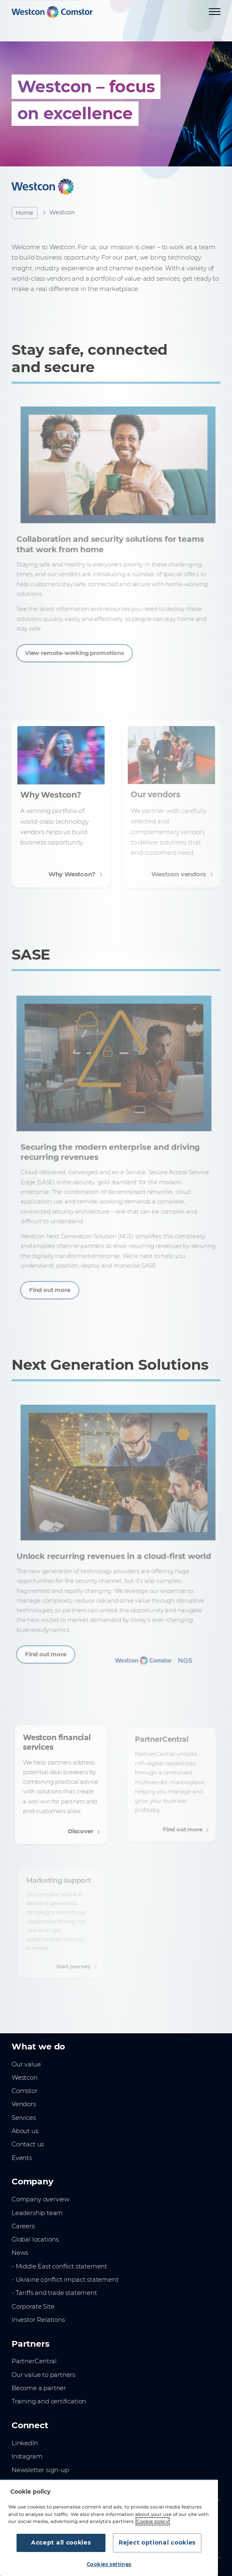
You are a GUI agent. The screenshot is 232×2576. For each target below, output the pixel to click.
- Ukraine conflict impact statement (65, 2279)
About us (25, 2131)
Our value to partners (43, 2375)
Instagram (27, 2456)
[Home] (52, 12)
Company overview (40, 2199)
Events (22, 2158)
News (20, 2252)
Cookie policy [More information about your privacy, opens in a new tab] (152, 2521)
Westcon (25, 2077)
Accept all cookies (61, 2542)
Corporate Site (33, 2306)
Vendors (24, 2104)
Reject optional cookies (157, 2542)
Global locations (35, 2239)
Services (24, 2117)
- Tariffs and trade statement (54, 2293)
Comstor (25, 2091)
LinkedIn (25, 2443)
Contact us (28, 2144)
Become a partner (39, 2388)
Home (24, 212)
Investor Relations (38, 2319)
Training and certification (49, 2401)
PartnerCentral (34, 2361)
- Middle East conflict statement (59, 2266)
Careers (23, 2226)
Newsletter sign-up (40, 2470)
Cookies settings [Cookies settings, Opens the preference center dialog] (109, 2564)
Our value (26, 2064)
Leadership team (37, 2213)
